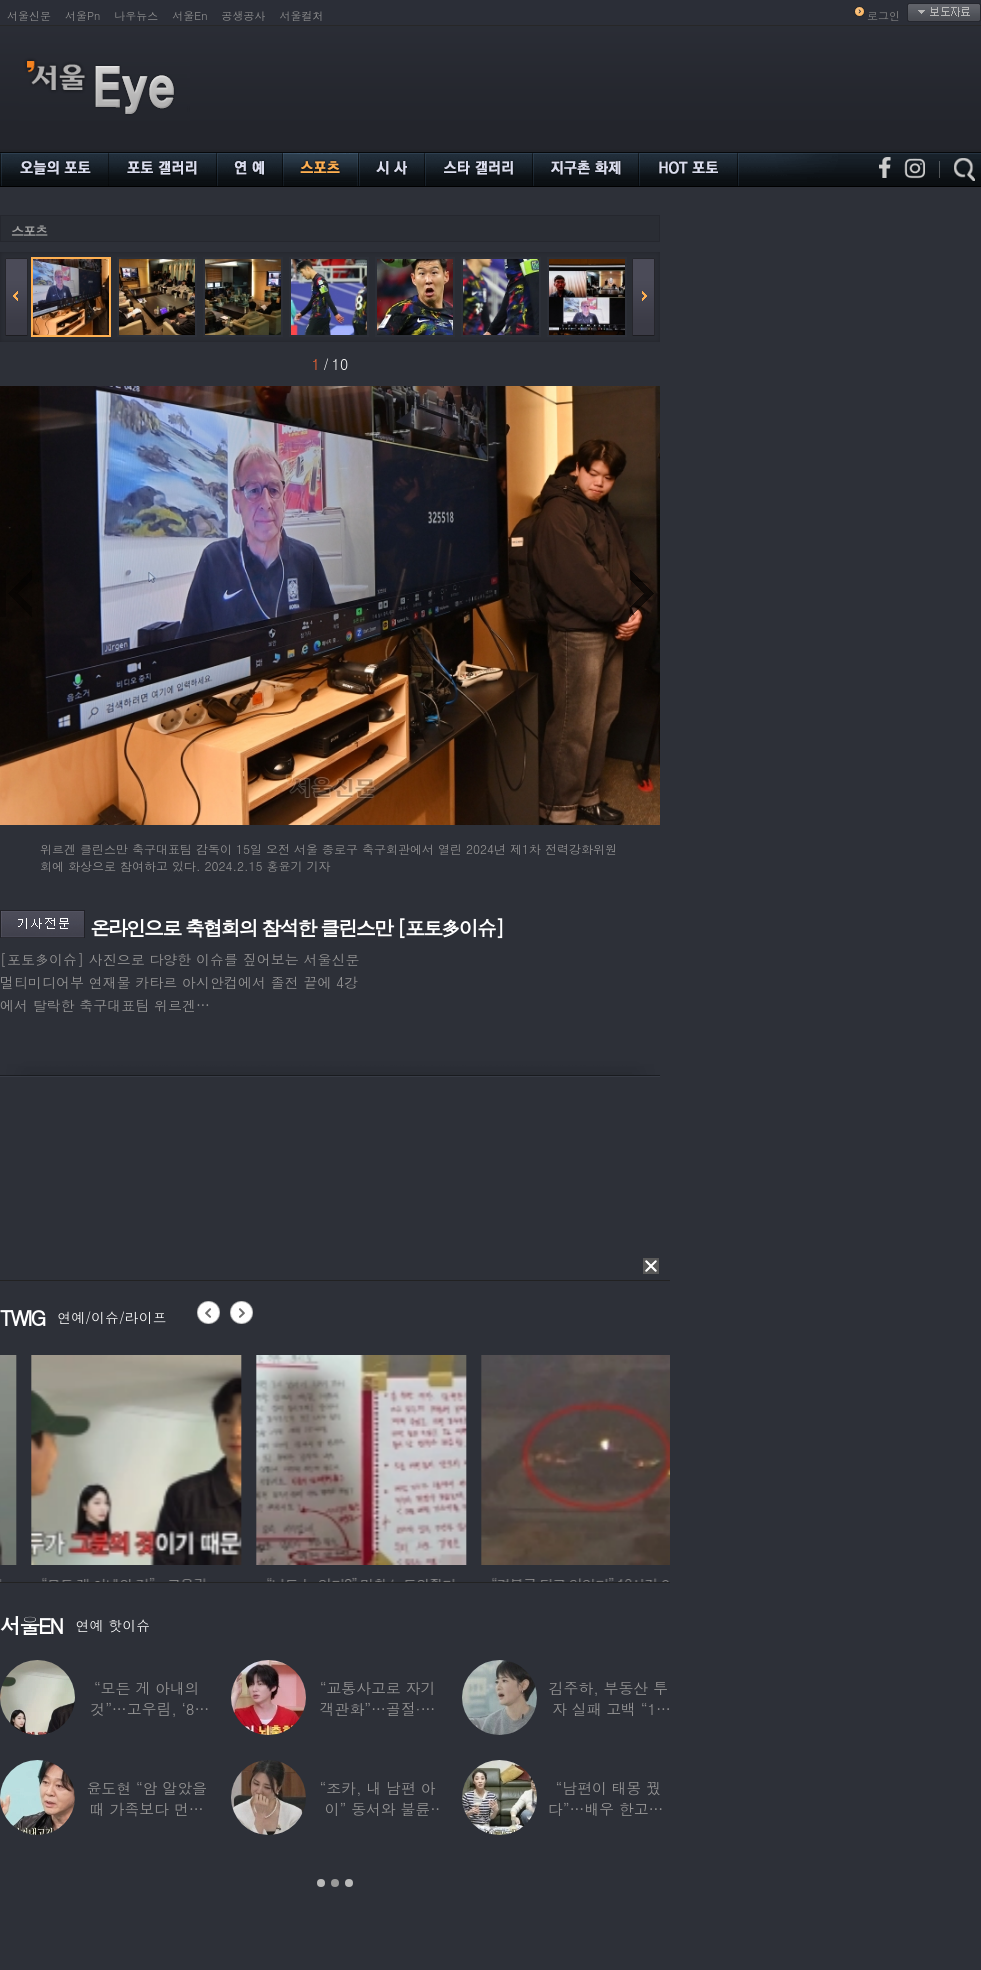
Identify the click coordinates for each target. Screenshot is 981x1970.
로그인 (883, 15)
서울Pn (82, 15)
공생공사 (244, 15)
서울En (189, 15)
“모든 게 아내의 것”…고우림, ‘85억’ (146, 1708)
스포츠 (29, 230)
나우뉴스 (136, 15)
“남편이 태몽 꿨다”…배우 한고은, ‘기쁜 (608, 1808)
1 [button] (321, 1883)
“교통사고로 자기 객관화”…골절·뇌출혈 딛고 (378, 1708)
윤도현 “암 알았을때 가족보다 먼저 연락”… (146, 1808)
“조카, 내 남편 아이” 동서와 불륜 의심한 (378, 1808)
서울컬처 (302, 15)
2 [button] (335, 1883)
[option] (264, 1457)
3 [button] (349, 1883)
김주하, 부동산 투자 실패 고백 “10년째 (608, 1708)
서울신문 (29, 15)
